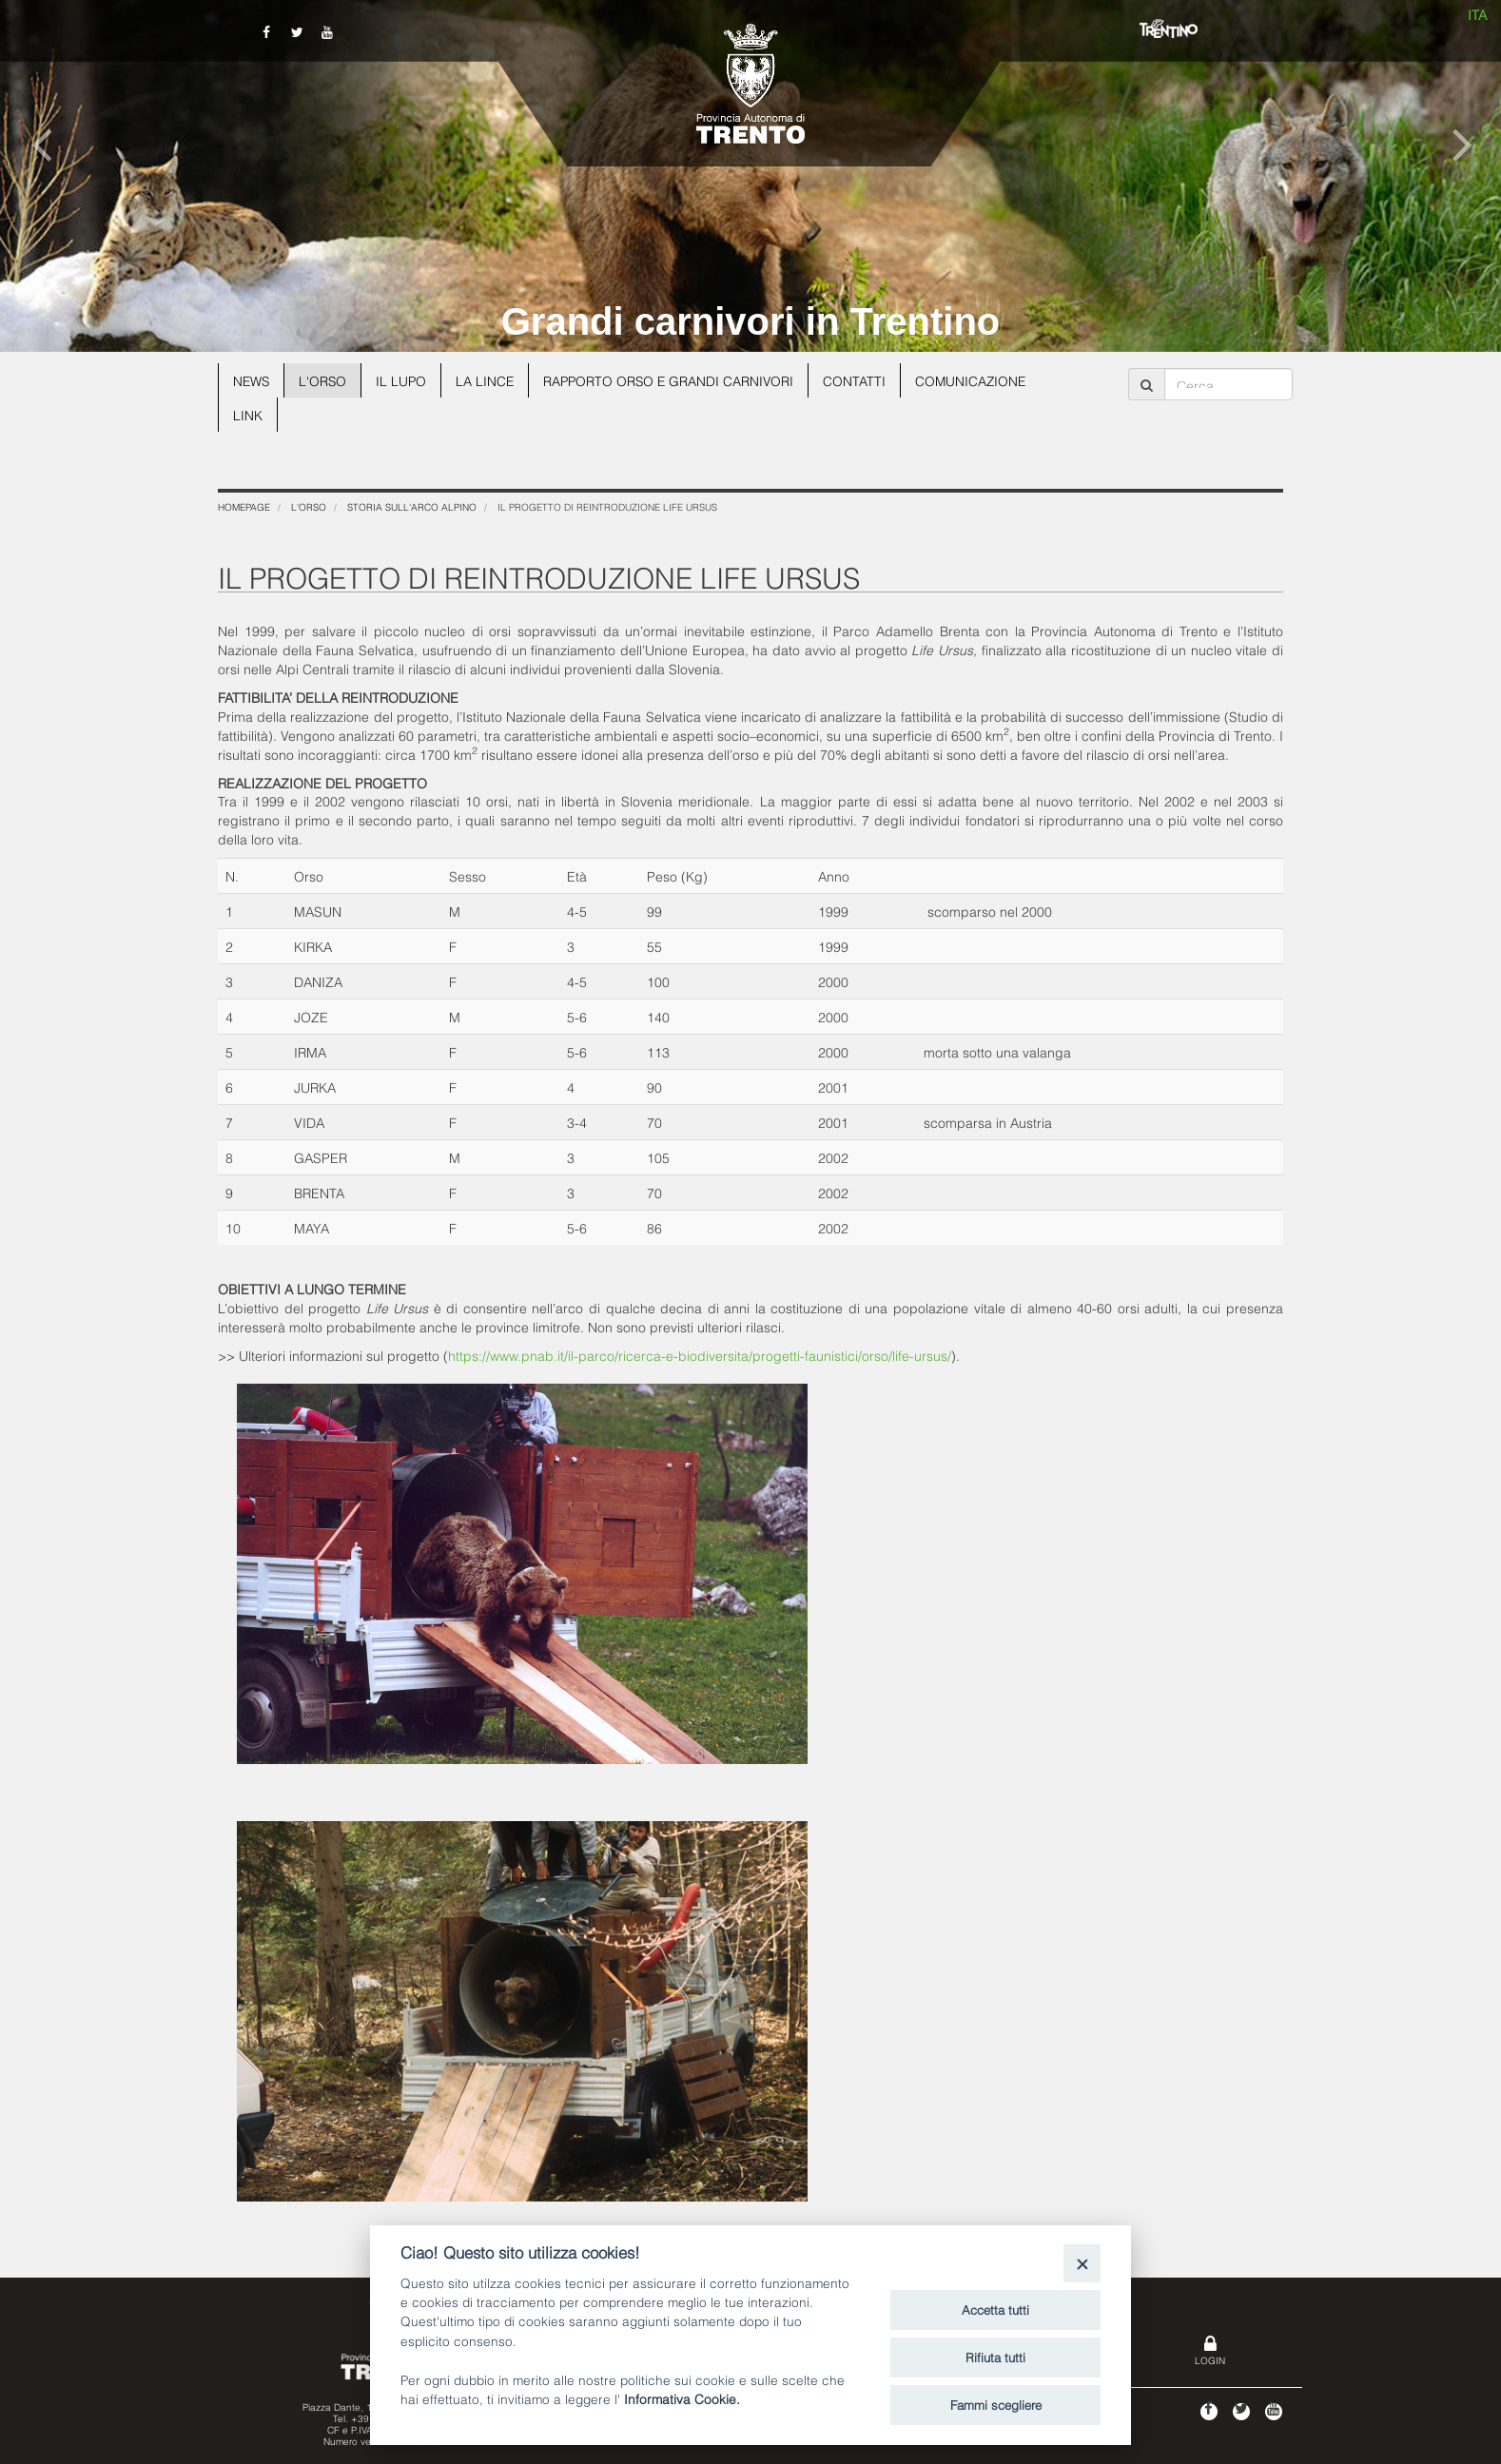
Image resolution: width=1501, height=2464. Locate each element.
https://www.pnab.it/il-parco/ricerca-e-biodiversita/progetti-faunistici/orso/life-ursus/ (699, 1354)
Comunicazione (981, 380)
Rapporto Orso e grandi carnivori (675, 380)
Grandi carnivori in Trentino (751, 321)
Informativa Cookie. (682, 2398)
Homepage (244, 506)
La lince (488, 380)
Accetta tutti (995, 2309)
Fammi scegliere (996, 2404)
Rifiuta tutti (995, 2356)
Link (248, 414)
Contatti (863, 380)
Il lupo (404, 380)
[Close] (1082, 2262)
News (252, 380)
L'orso (325, 380)
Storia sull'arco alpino (412, 506)
